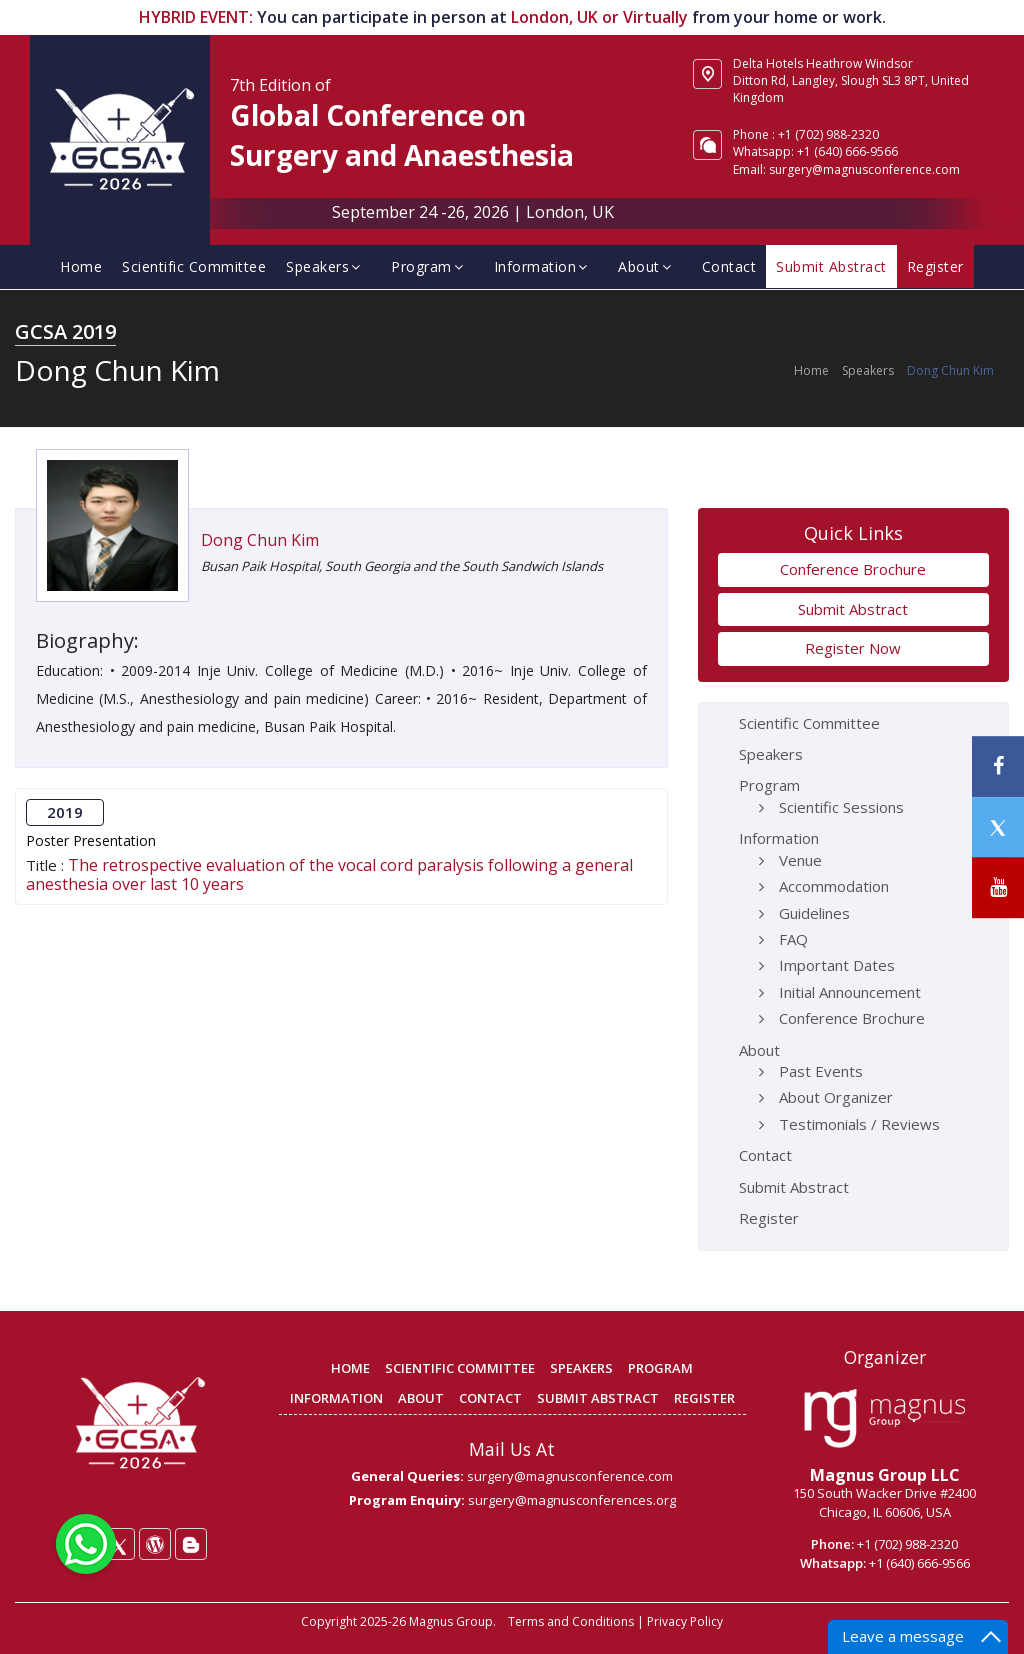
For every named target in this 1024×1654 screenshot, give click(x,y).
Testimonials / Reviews (859, 1124)
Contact (729, 266)
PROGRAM (660, 1368)
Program (429, 266)
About (647, 266)
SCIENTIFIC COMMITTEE (460, 1368)
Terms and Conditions (571, 1621)
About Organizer (836, 1097)
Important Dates (837, 965)
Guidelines (814, 913)
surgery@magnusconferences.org (572, 1500)
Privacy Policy (685, 1621)
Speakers (325, 266)
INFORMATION (336, 1398)
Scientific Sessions (841, 807)
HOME (350, 1368)
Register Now (853, 648)
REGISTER (704, 1398)
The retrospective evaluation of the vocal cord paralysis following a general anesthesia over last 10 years (329, 874)
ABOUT (421, 1398)
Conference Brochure (853, 569)
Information (543, 266)
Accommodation (834, 886)
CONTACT (490, 1398)
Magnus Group (451, 1621)
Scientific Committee (194, 266)
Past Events (821, 1071)
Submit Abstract (831, 266)
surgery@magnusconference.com (864, 169)
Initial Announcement (850, 992)
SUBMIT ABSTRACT (598, 1398)
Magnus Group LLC (885, 1475)
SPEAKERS (581, 1368)
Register (935, 266)
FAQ (793, 939)
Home (81, 266)
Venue (800, 860)
